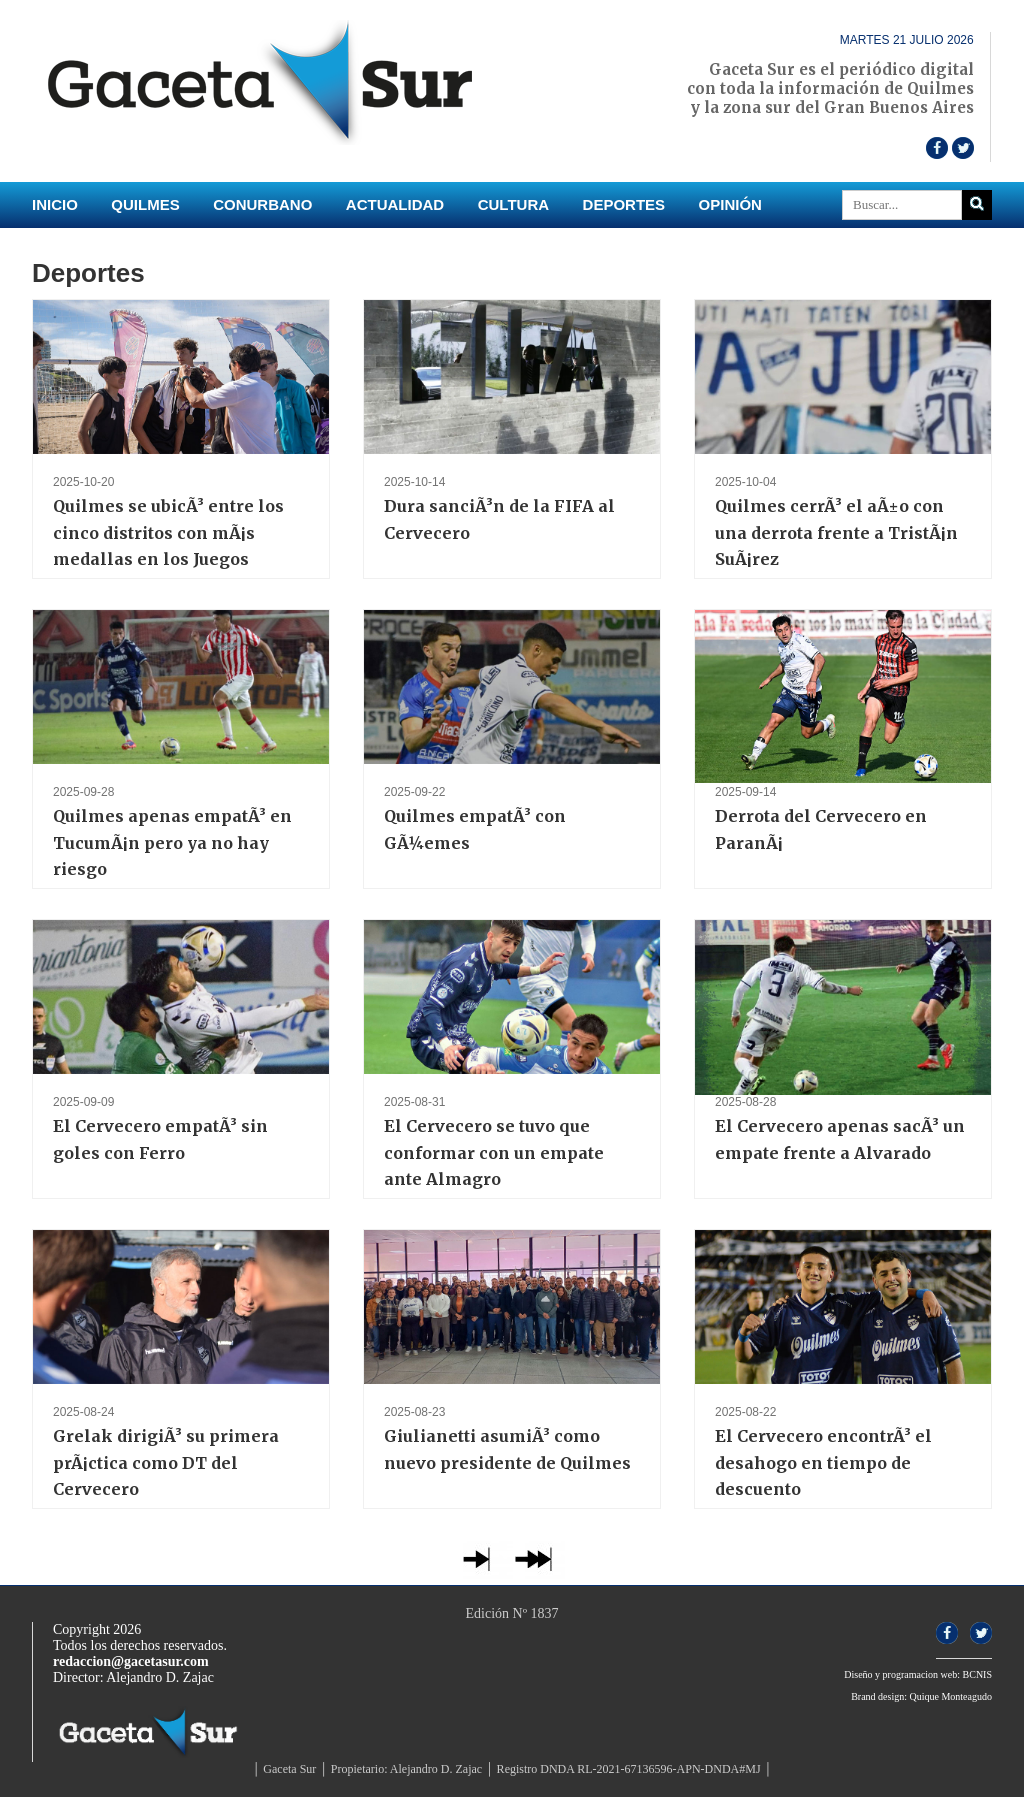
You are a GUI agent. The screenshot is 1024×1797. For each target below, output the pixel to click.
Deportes (624, 204)
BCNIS (977, 1674)
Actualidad (395, 204)
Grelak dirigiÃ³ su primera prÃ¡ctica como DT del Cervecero (166, 1462)
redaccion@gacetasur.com (131, 1661)
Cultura (513, 204)
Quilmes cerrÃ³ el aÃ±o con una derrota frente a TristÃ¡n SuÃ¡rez (836, 532)
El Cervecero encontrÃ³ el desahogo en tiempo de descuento (823, 1462)
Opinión (730, 204)
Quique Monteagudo (951, 1696)
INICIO (55, 204)
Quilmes (145, 204)
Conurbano (262, 204)
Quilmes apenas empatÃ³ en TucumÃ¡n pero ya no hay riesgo (172, 842)
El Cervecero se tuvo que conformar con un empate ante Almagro (494, 1152)
